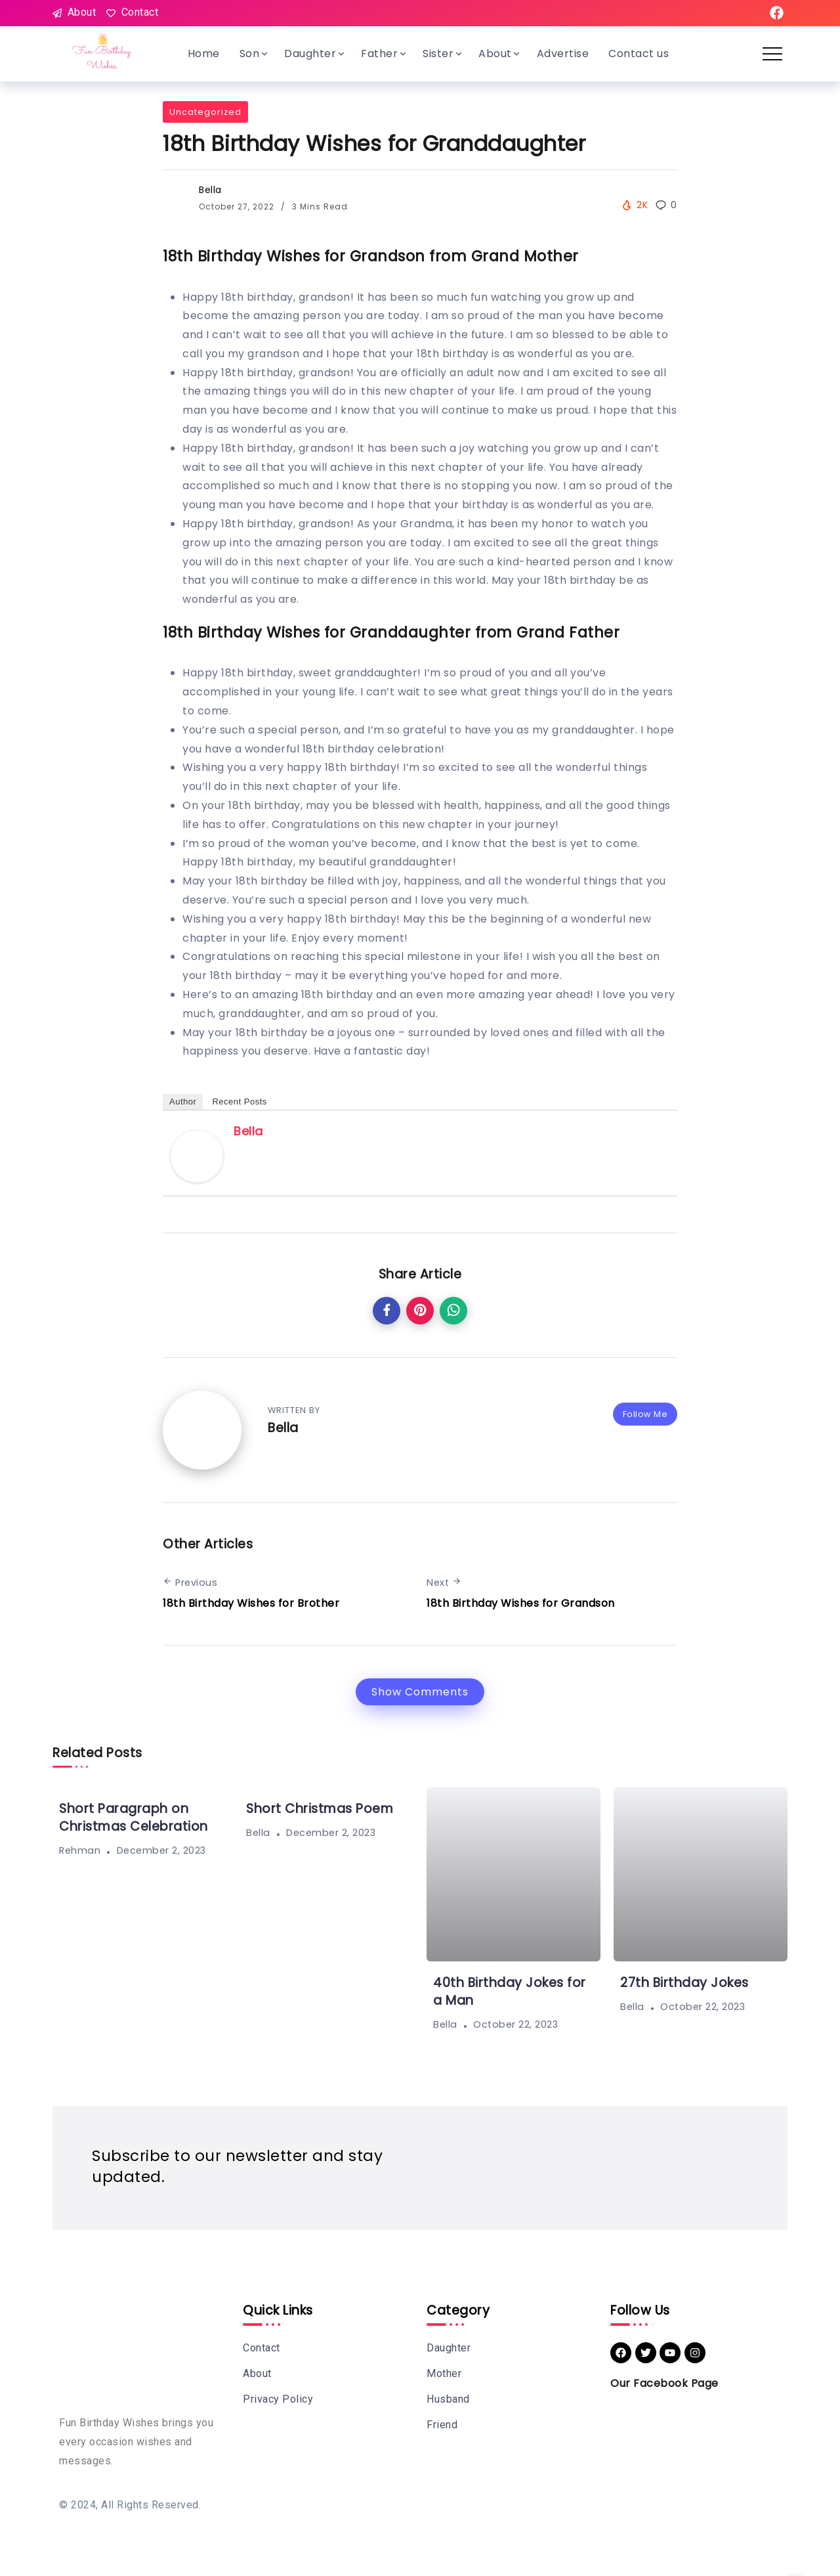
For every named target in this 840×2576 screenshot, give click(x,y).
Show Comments (420, 1691)
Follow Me (645, 1414)
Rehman (79, 1850)
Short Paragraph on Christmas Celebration (133, 1817)
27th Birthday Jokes (684, 1983)
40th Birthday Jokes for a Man (509, 1991)
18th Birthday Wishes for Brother (251, 1603)
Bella (210, 189)
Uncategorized (205, 112)
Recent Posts (239, 1101)
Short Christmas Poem (319, 1809)
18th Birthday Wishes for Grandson (521, 1603)
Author (182, 1101)
